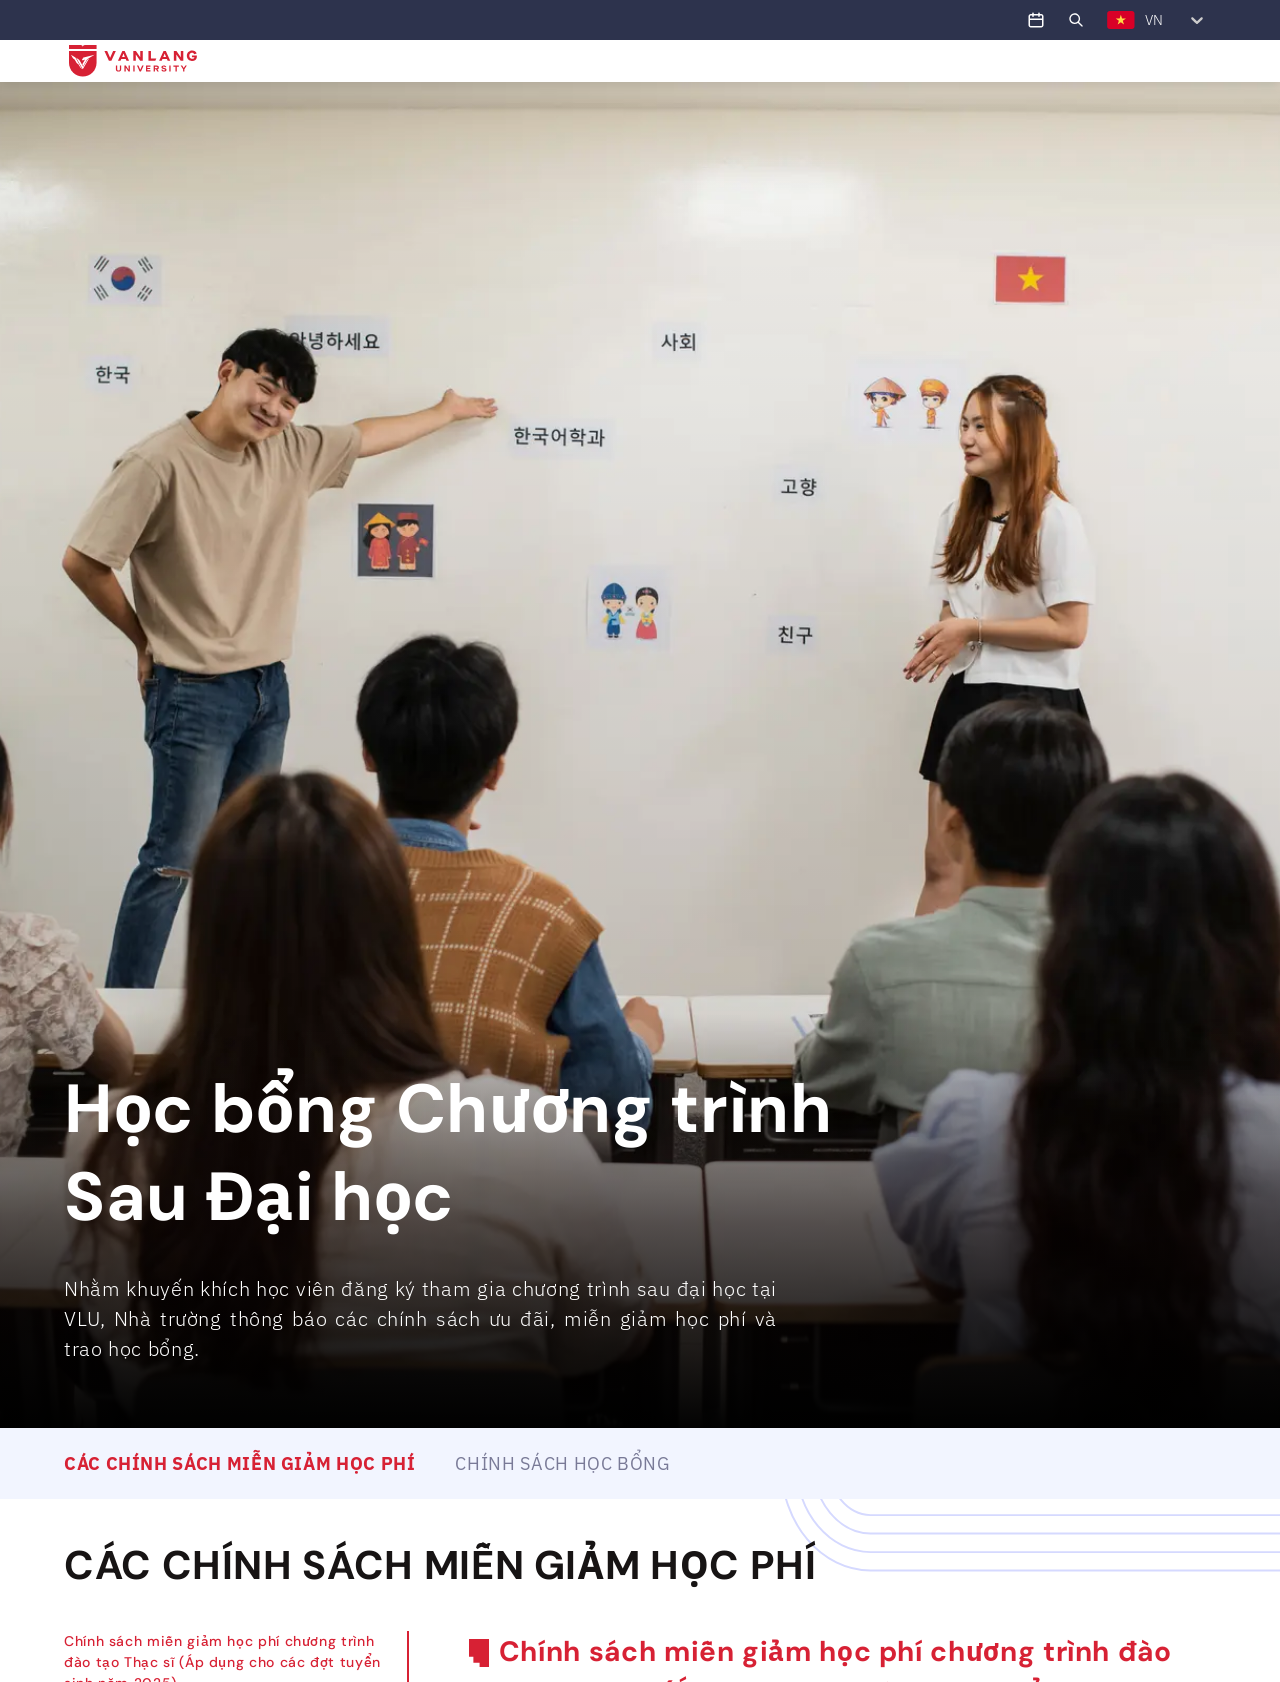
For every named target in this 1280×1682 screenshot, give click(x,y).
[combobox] (1107, 20)
